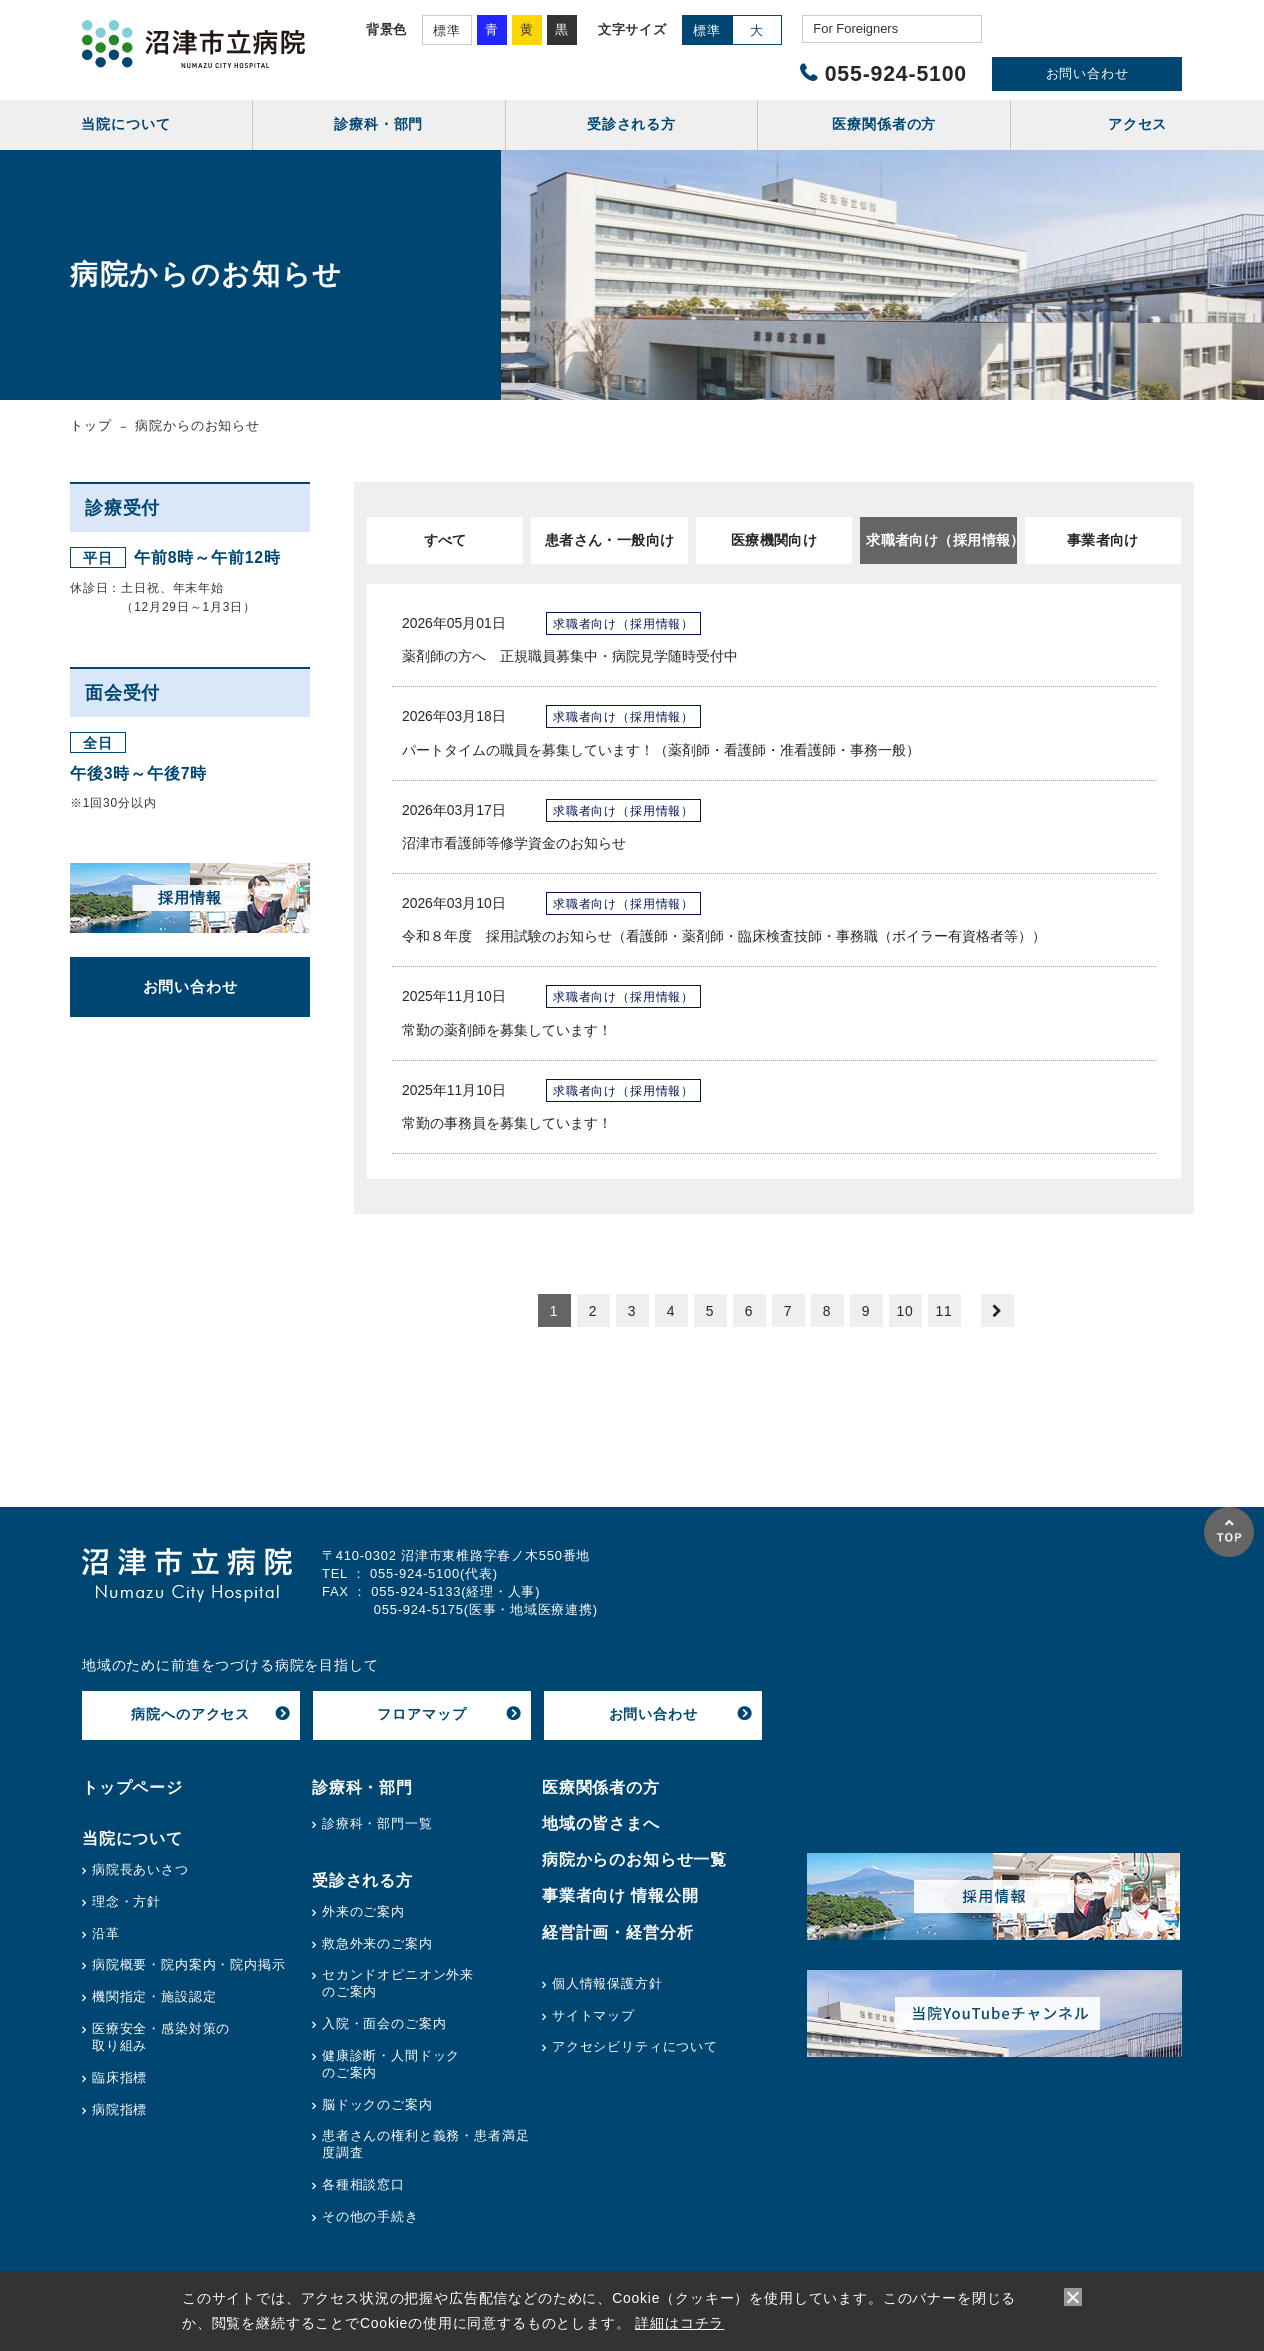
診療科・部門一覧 (377, 1823)
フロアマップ (421, 1714)
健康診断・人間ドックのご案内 (391, 2064)
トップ (91, 425)
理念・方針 (126, 1901)
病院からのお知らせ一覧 (634, 1859)
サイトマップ (593, 2015)
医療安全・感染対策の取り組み (161, 2037)
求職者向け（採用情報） (941, 540)
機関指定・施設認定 (154, 1996)
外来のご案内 (363, 1911)
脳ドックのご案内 (377, 2104)
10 (904, 1311)
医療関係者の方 (601, 1787)
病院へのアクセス (190, 1714)
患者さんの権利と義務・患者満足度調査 (425, 2144)
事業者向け (1103, 540)
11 (943, 1311)
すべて (445, 540)
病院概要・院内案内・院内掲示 (189, 1964)
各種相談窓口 (363, 2184)
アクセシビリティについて (635, 2046)
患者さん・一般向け (610, 540)
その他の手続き (370, 2216)
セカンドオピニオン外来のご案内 (398, 1983)
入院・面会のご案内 (384, 2023)
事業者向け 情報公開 (620, 1895)
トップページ (132, 1787)
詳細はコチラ (679, 2323)
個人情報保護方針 (607, 1983)
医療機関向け (774, 540)
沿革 (106, 1933)
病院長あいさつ (140, 1869)
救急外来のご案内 (377, 1943)
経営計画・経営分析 (618, 1932)
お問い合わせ (1087, 73)
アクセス (1137, 124)
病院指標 (119, 2109)
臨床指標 (119, 2077)
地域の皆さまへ (601, 1823)
